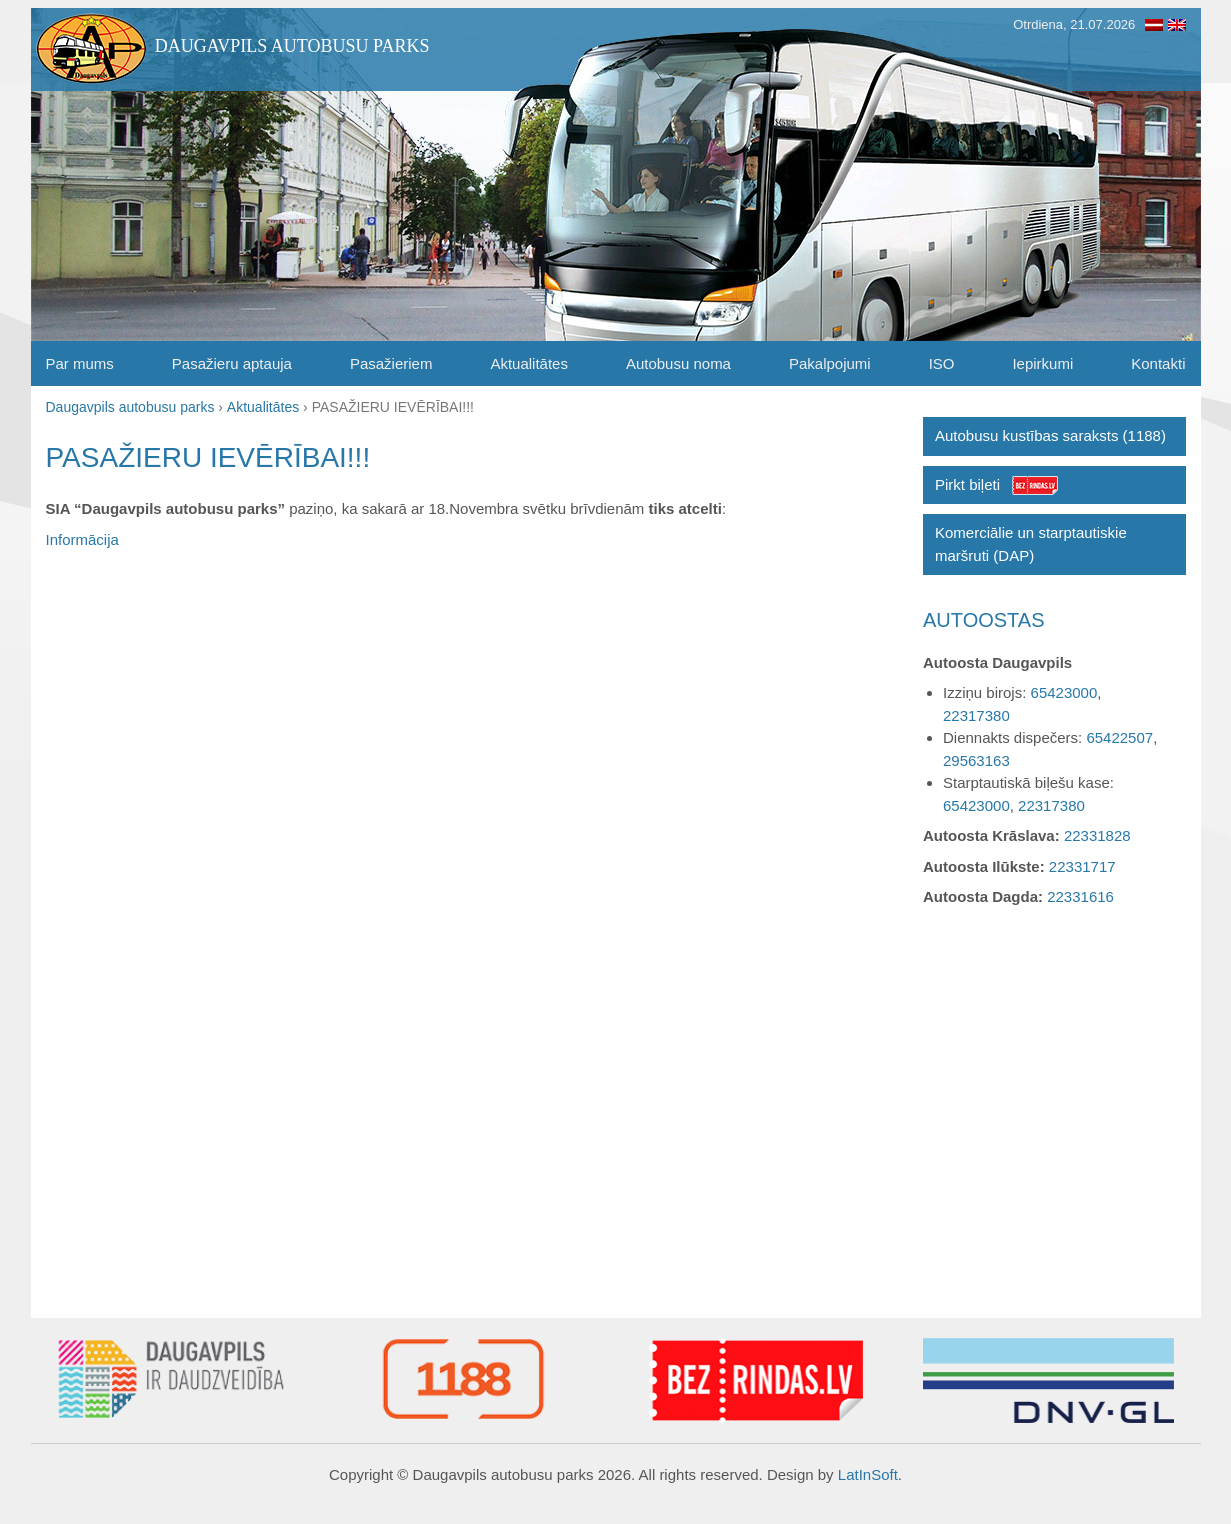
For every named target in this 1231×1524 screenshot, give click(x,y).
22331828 (1097, 835)
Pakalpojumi (830, 363)
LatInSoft (868, 1474)
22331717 (1082, 866)
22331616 (1080, 896)
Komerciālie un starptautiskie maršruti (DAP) (1031, 544)
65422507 (1119, 737)
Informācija (82, 539)
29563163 (976, 760)
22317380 (976, 715)
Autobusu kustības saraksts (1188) (1050, 435)
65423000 (1064, 692)
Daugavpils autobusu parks (292, 46)
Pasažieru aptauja (232, 363)
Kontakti (1158, 363)
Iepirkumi (1042, 363)
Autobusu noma (678, 363)
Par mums (80, 363)
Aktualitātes (529, 363)
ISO (942, 363)
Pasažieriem (391, 363)
